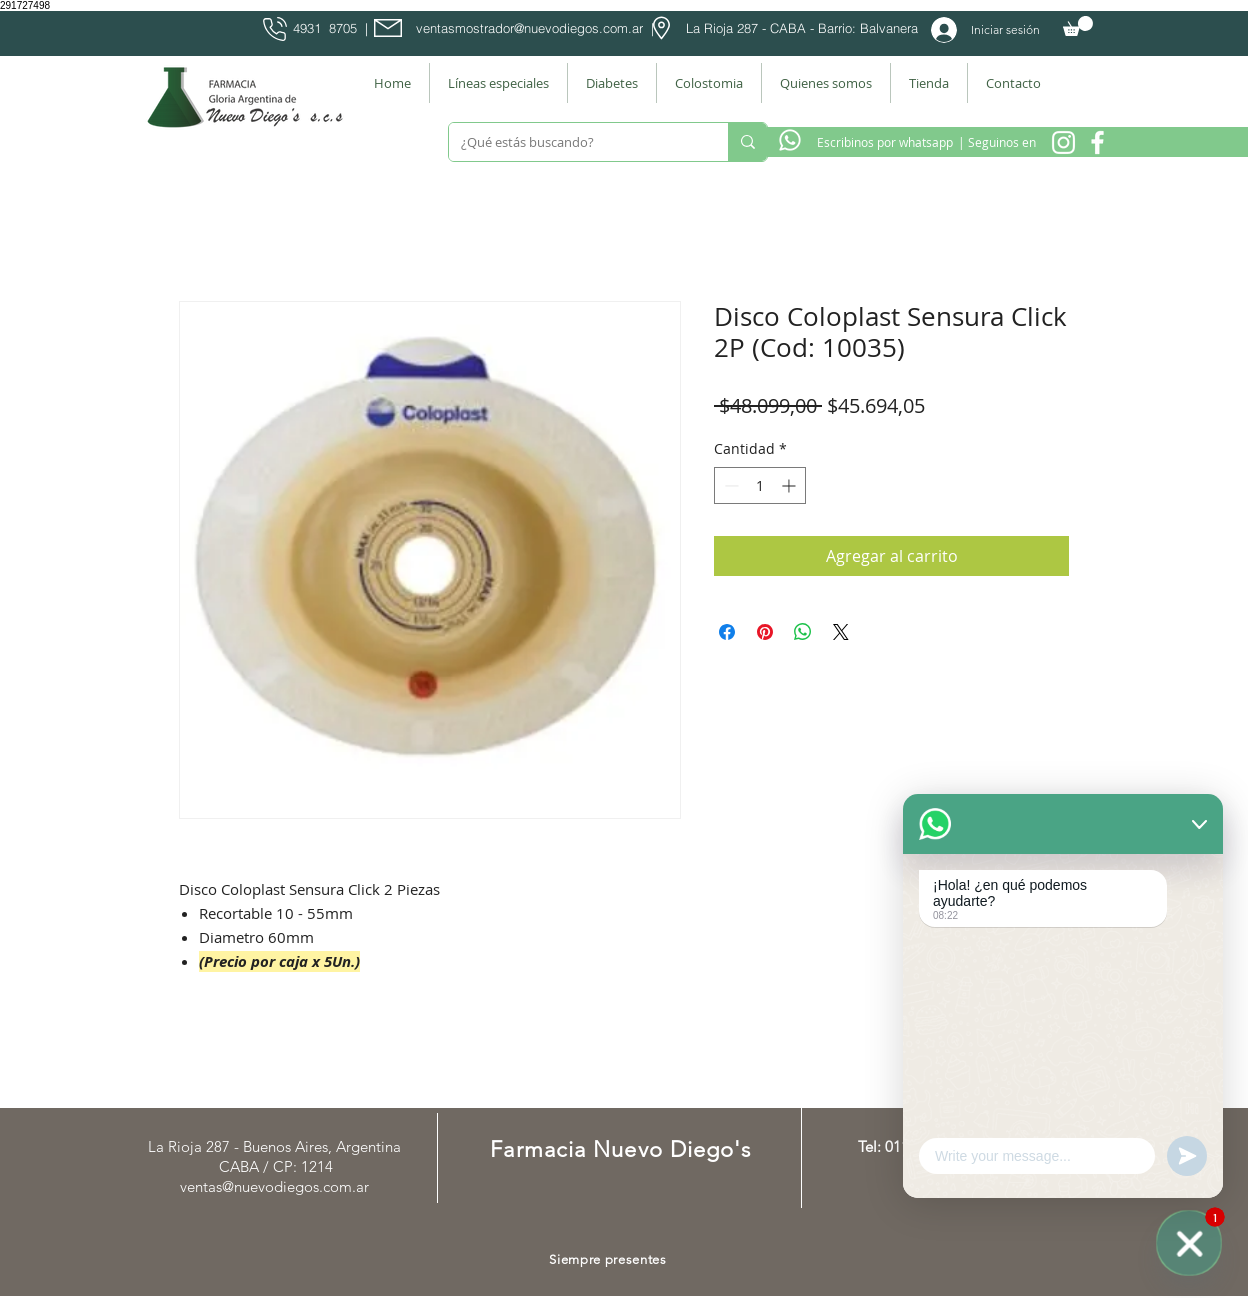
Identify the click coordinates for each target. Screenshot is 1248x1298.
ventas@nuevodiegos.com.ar (274, 1186)
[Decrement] (729, 485)
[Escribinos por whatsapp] (885, 142)
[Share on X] (841, 632)
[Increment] (790, 485)
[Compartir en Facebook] (727, 632)
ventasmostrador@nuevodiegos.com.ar (529, 28)
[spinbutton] (760, 485)
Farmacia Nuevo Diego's (620, 1149)
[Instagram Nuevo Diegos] (1063, 142)
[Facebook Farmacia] (1097, 142)
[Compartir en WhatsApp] (803, 632)
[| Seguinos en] (996, 142)
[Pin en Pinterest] (765, 632)
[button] (1078, 26)
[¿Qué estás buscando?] (573, 142)
